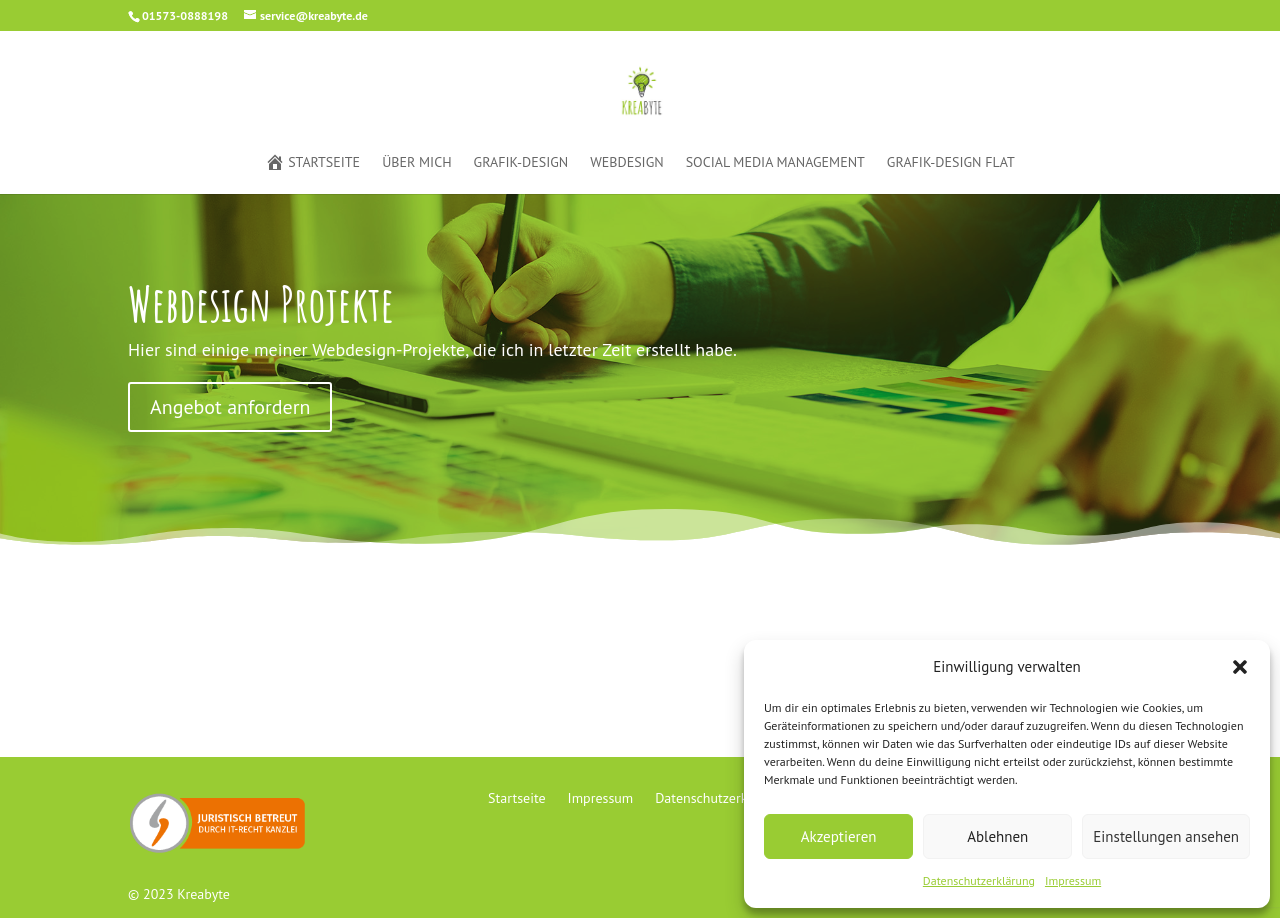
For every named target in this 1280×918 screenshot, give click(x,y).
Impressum (1073, 880)
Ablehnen (997, 836)
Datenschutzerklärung (979, 880)
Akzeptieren (839, 836)
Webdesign (626, 163)
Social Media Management (775, 163)
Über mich (416, 163)
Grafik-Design (521, 163)
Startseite (312, 163)
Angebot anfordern (230, 407)
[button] (1240, 667)
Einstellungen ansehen (1166, 836)
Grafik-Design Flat (951, 163)
